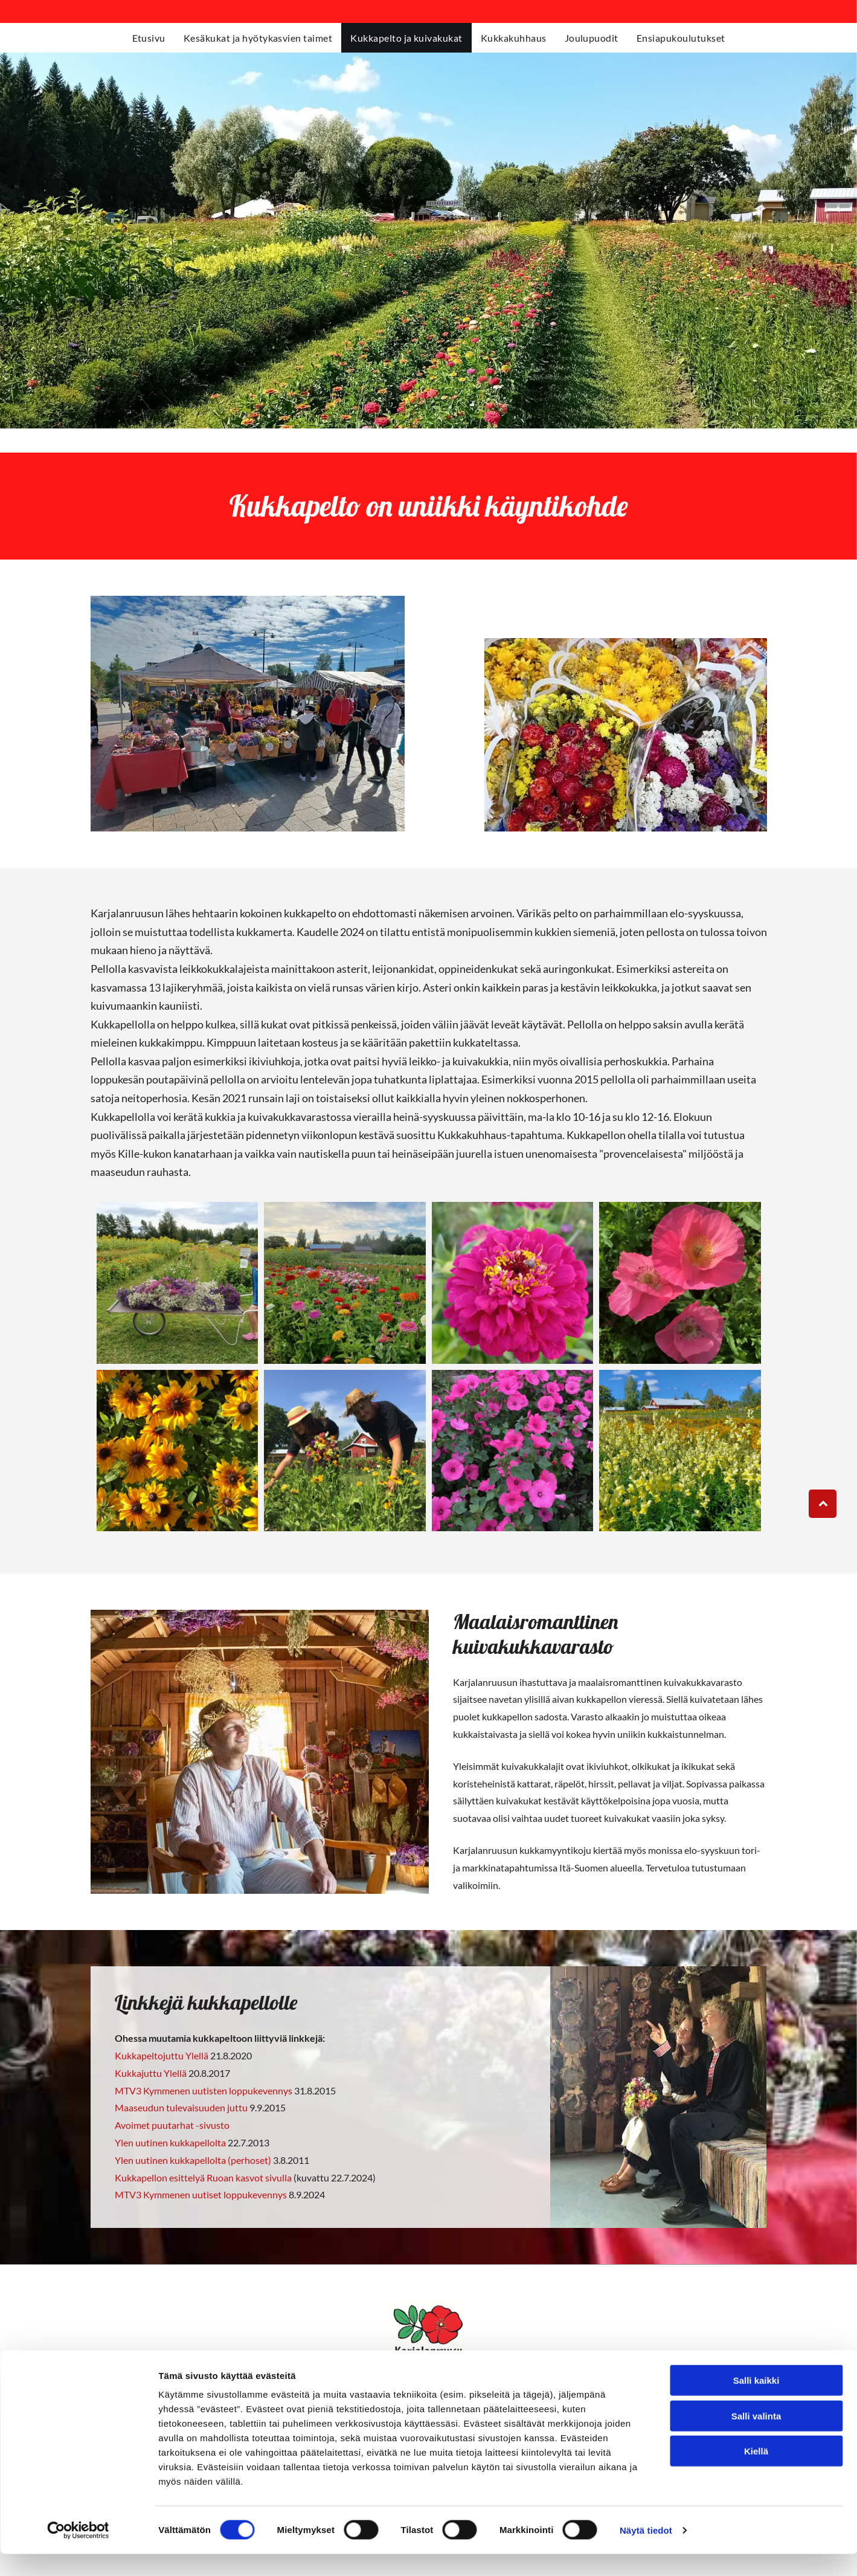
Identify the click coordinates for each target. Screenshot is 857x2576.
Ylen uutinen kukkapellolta (170, 2142)
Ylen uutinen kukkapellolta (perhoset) (193, 2160)
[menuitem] (149, 38)
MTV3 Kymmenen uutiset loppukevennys (201, 2194)
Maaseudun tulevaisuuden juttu (181, 2107)
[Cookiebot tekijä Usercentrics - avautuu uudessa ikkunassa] (78, 2552)
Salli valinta (756, 2438)
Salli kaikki (756, 2403)
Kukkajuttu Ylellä (151, 2073)
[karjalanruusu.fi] (177, 1283)
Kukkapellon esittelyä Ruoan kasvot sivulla (204, 2177)
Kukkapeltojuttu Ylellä (161, 2055)
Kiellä (756, 2473)
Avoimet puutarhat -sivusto (172, 2125)
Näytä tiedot (646, 2552)
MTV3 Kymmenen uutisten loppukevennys (203, 2090)
